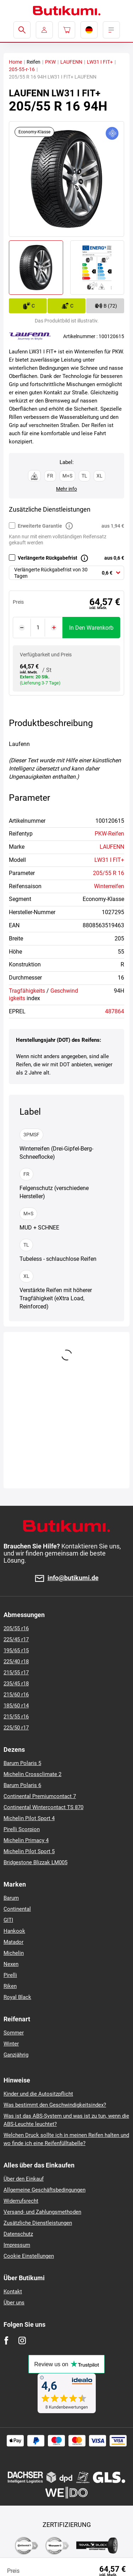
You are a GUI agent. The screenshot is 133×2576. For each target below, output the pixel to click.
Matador (13, 1942)
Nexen (11, 1964)
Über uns (14, 2302)
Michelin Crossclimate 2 (32, 1774)
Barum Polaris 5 (22, 1763)
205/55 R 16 (108, 873)
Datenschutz (18, 2234)
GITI (8, 1920)
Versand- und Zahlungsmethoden (42, 2212)
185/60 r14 (16, 1705)
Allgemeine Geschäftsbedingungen (44, 2190)
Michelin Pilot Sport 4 (29, 1818)
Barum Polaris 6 (22, 1785)
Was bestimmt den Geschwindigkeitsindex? (55, 2105)
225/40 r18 (16, 1661)
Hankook (14, 1931)
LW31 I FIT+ (100, 62)
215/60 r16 (16, 1694)
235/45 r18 (16, 1683)
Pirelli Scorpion (22, 1829)
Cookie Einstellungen (29, 2256)
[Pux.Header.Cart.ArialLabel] (66, 29)
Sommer (14, 2033)
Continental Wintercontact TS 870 (43, 1807)
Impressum (17, 2245)
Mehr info (66, 489)
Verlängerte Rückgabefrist (47, 558)
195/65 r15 (16, 1650)
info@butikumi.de (73, 1578)
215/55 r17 (16, 1672)
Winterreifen (109, 886)
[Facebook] (6, 2340)
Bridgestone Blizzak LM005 (35, 1862)
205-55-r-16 (22, 69)
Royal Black (17, 1997)
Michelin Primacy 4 (26, 1840)
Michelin (14, 1953)
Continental (17, 1909)
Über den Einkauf (24, 2179)
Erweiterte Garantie (40, 526)
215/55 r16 (16, 1716)
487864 (114, 1011)
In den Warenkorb (91, 627)
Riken (10, 1986)
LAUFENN (71, 62)
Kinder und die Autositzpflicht (38, 2094)
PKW (50, 62)
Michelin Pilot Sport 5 (29, 1851)
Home (15, 62)
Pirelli (10, 1975)
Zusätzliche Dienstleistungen (38, 2223)
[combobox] (66, 573)
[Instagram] (22, 2340)
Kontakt (13, 2291)
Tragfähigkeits (27, 990)
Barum (11, 1898)
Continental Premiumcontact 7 (40, 1796)
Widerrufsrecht (21, 2201)
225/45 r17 (16, 1639)
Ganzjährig (16, 2055)
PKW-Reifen (109, 833)
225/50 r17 (16, 1727)
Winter (11, 2044)
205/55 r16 (16, 1628)
